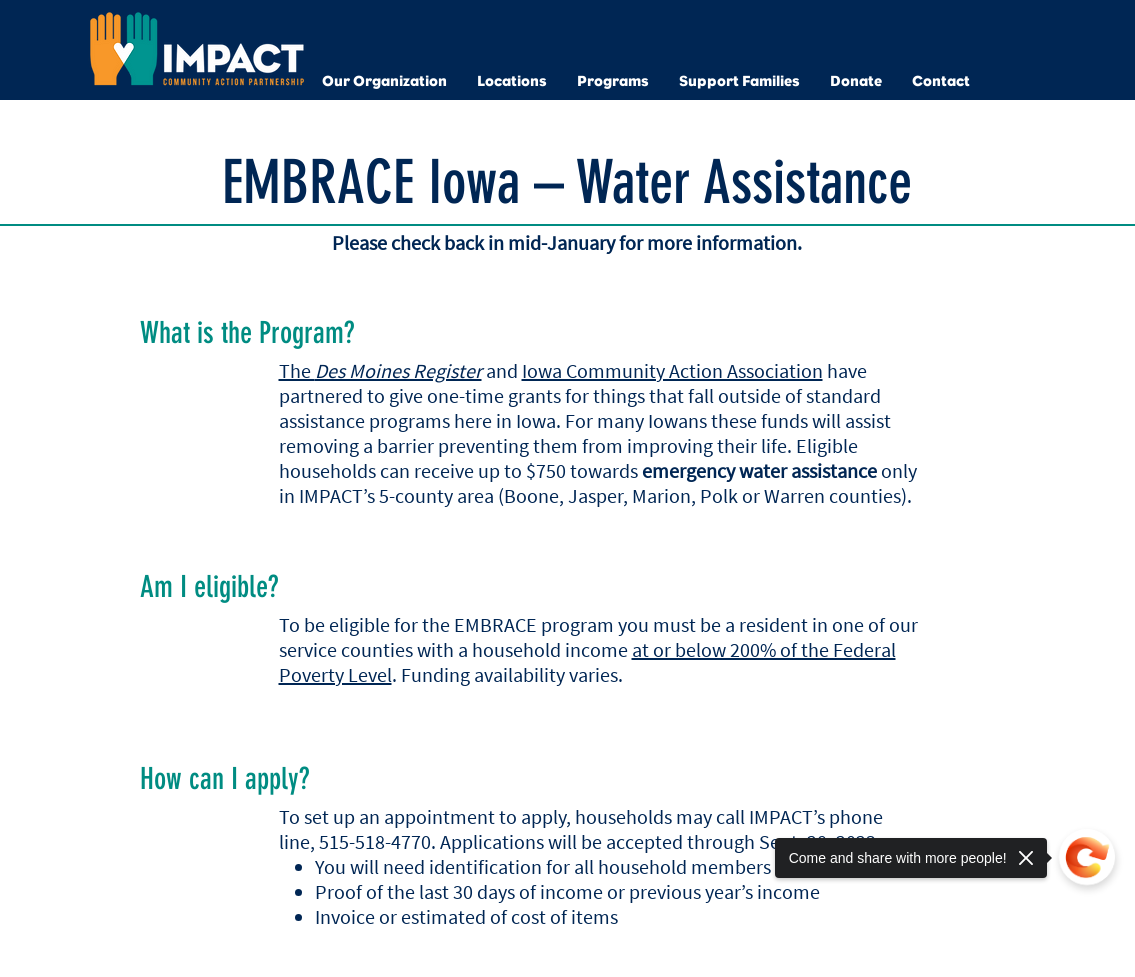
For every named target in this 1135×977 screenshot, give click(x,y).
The (380, 370)
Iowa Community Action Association (672, 370)
